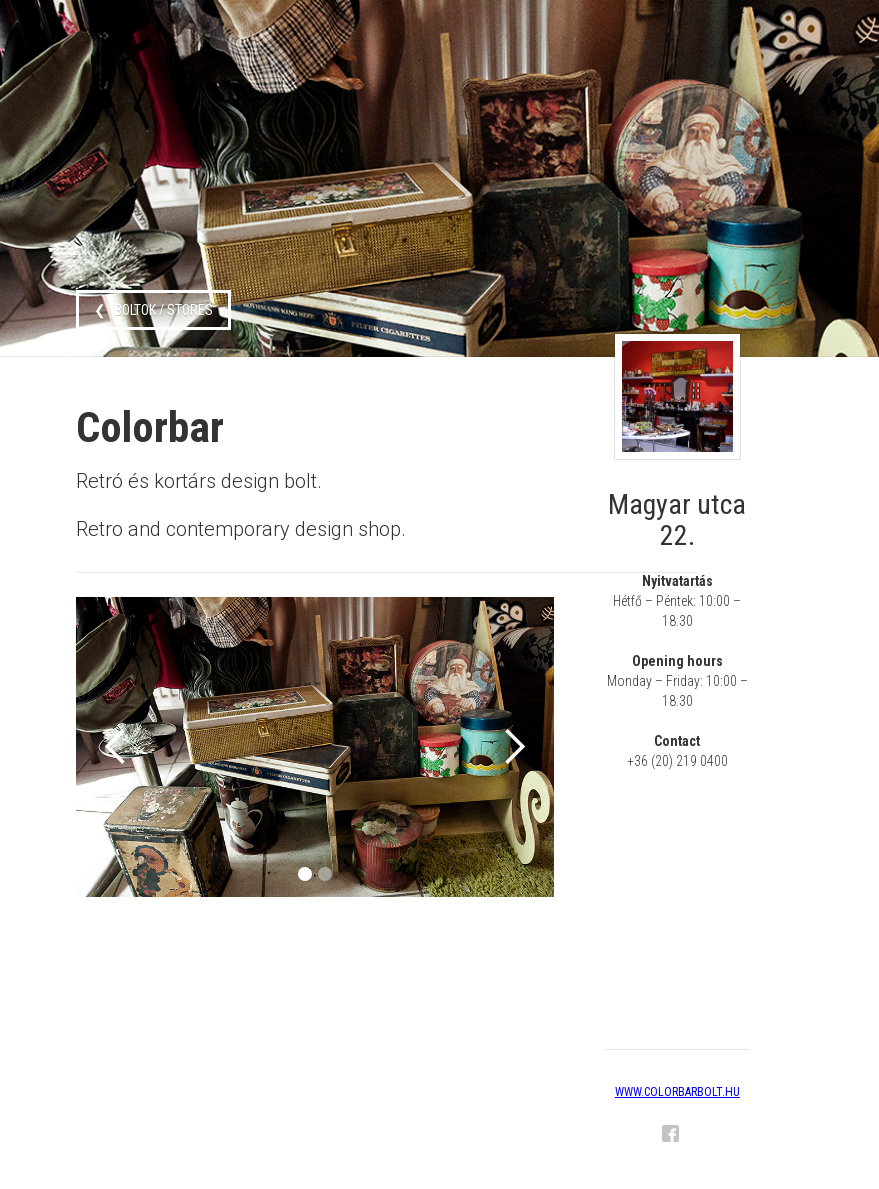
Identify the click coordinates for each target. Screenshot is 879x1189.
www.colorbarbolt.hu (677, 1092)
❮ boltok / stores (153, 310)
